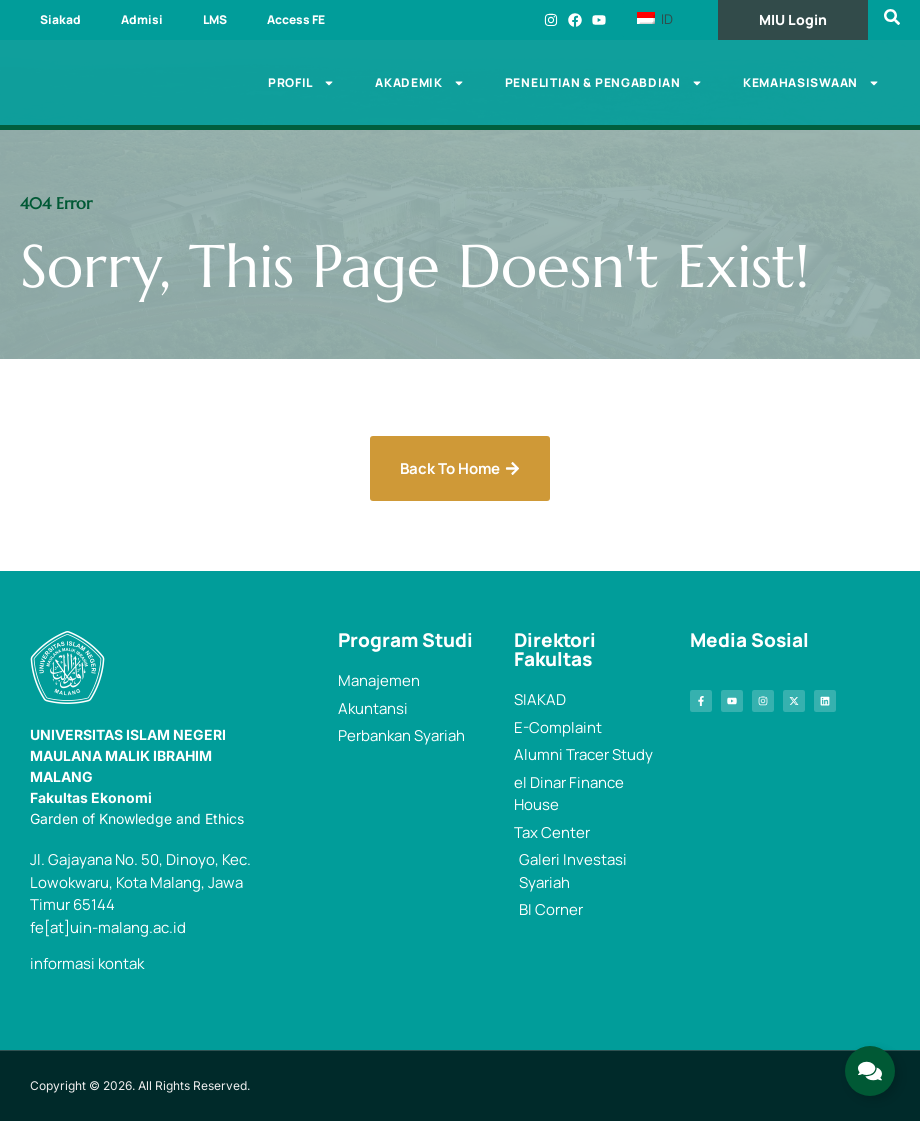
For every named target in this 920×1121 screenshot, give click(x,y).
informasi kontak (87, 963)
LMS (215, 19)
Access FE (296, 19)
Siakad (60, 19)
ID (655, 19)
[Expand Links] (870, 1071)
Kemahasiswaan (811, 83)
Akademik (420, 83)
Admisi (142, 19)
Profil (301, 83)
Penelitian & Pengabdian (604, 83)
